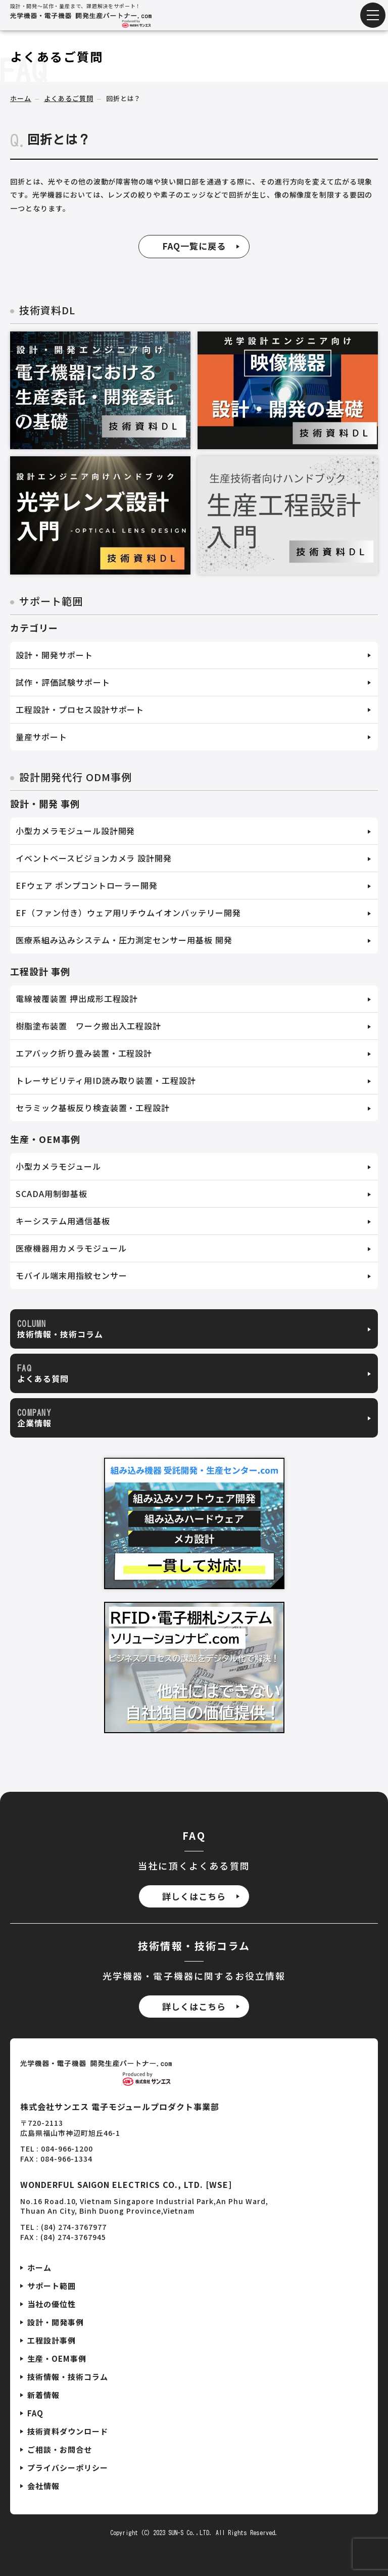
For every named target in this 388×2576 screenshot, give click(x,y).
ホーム (20, 98)
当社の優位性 (51, 2304)
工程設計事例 (51, 2340)
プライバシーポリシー (67, 2467)
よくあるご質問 (68, 98)
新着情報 (43, 2395)
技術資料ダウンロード (67, 2431)
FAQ (35, 2413)
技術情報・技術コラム (67, 2376)
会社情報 (43, 2485)
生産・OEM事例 (56, 2358)
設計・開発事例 (55, 2322)
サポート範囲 (51, 2285)
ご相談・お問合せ (59, 2449)
